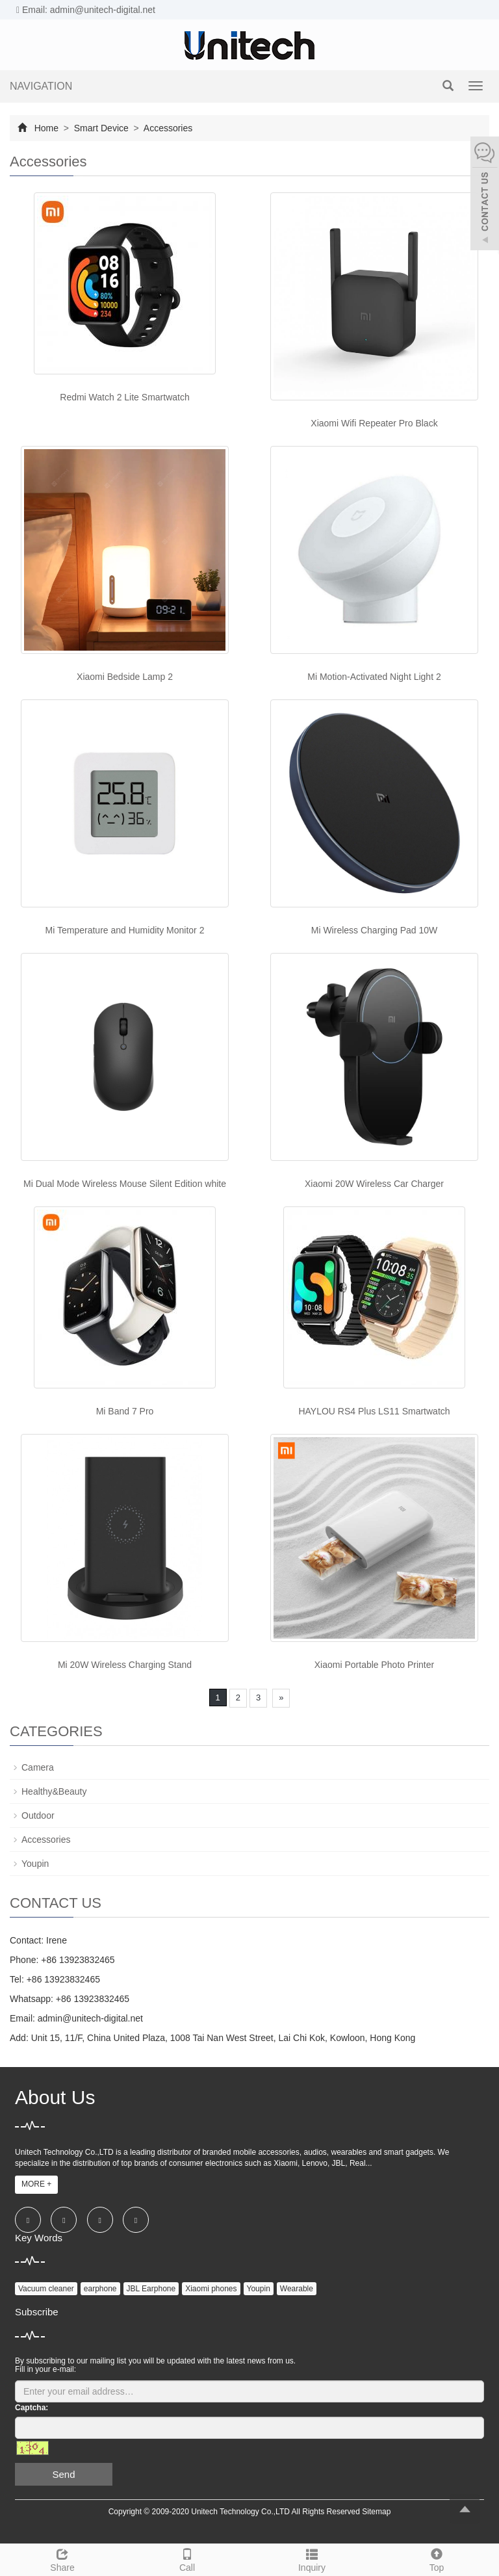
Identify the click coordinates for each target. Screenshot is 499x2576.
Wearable (296, 2288)
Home (46, 128)
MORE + (36, 2184)
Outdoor (38, 1815)
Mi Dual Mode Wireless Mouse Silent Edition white (124, 1183)
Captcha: (31, 2407)
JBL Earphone (151, 2288)
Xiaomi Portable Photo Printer (374, 1664)
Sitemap (376, 2511)
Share (62, 2558)
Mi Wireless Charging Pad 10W (374, 930)
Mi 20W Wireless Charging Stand (125, 1664)
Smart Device (101, 128)
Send (63, 2474)
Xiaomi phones (211, 2288)
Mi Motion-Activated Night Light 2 (374, 676)
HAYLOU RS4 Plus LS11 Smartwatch (374, 1411)
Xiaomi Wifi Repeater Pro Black (374, 423)
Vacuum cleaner (46, 2288)
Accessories (167, 128)
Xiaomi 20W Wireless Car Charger (374, 1183)
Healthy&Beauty (53, 1791)
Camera (37, 1767)
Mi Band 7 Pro (125, 1411)
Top (436, 2558)
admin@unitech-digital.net (90, 2018)
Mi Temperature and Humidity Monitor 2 (125, 930)
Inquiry (312, 2558)
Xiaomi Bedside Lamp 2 (125, 676)
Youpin (35, 1863)
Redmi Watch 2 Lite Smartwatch (124, 397)
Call (187, 2558)
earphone (100, 2288)
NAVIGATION (41, 86)
